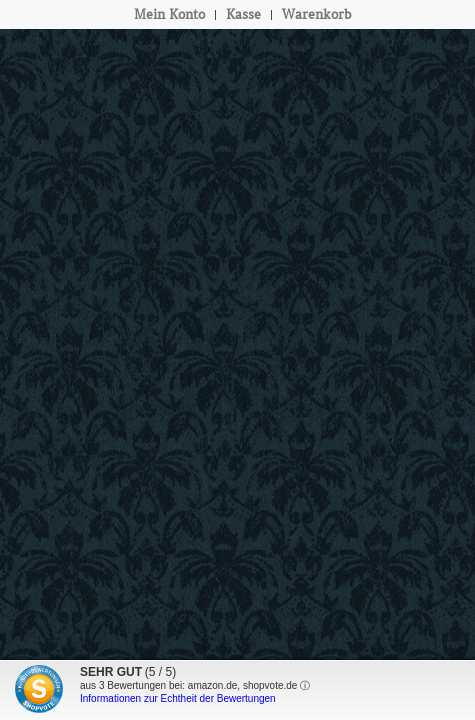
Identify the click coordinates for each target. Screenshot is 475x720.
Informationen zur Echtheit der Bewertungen (178, 698)
